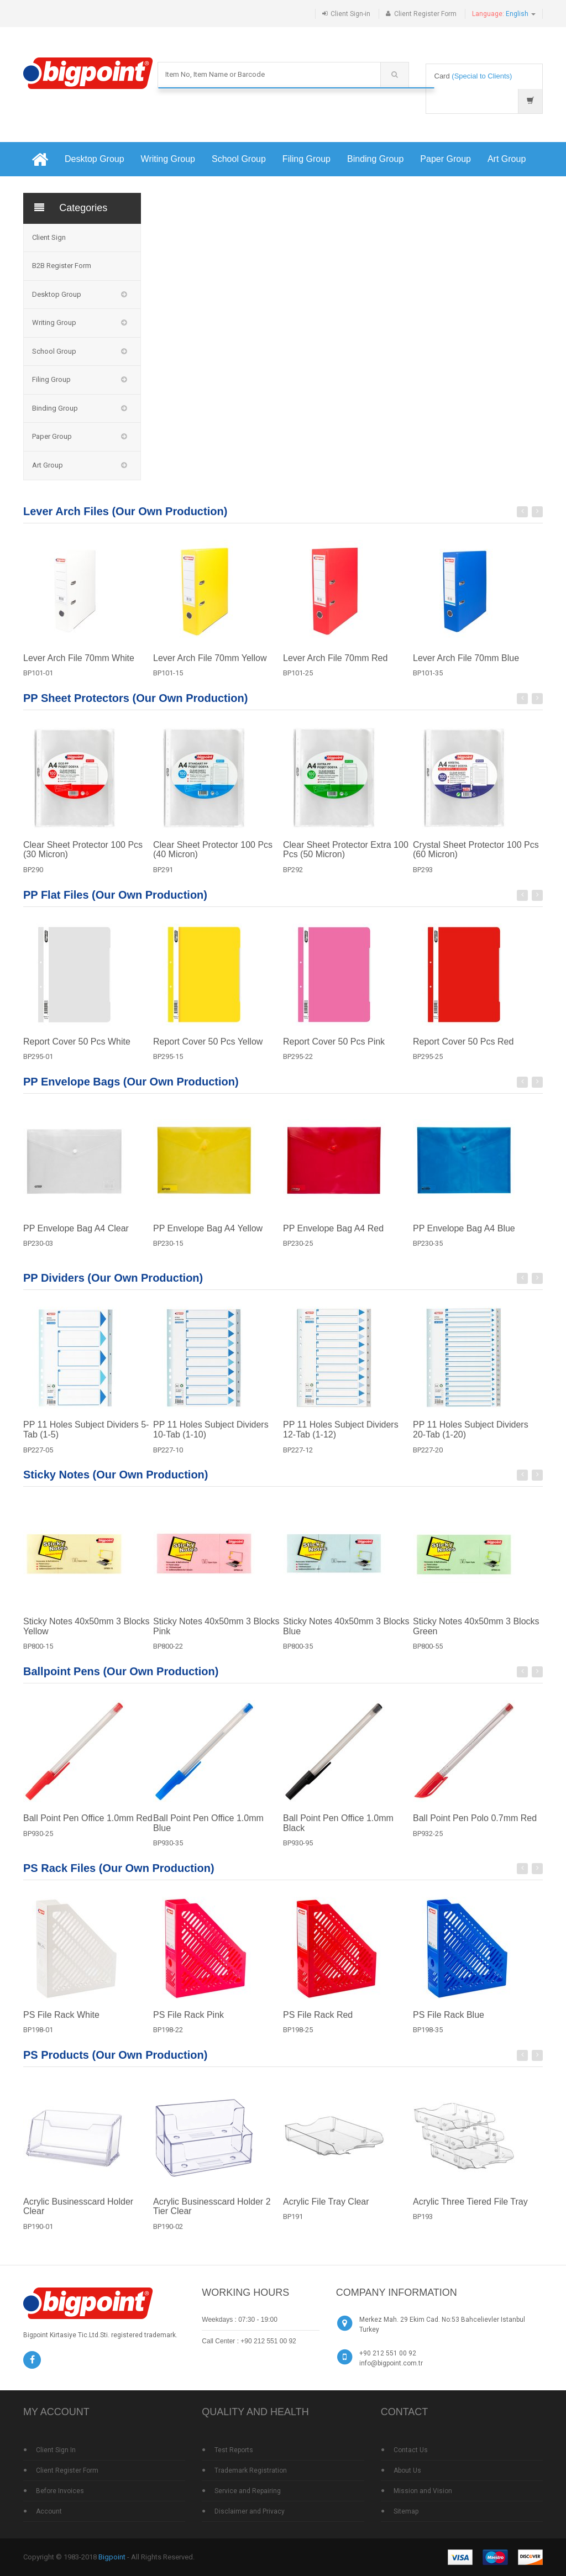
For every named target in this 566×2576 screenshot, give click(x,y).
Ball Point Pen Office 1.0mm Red (88, 1826)
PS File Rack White (61, 2023)
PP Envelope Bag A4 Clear (76, 1236)
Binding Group (375, 159)
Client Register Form (425, 14)
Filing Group (306, 159)
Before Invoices (60, 2491)
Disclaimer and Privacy (249, 2511)
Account (49, 2511)
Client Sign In (56, 2450)
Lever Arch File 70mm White (78, 666)
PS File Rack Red (318, 2023)
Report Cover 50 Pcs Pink (334, 1049)
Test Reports (233, 2450)
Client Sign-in (350, 14)
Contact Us (411, 2450)
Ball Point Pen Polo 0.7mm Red (475, 1826)
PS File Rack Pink (188, 2023)
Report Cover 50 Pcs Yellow (208, 1049)
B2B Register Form (61, 265)
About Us (407, 2470)
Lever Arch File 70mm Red (335, 666)
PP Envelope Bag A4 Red (333, 1236)
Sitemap (406, 2511)
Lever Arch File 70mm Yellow (209, 666)
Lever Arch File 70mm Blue (466, 666)
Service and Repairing (247, 2491)
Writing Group (168, 159)
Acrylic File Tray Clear (326, 2210)
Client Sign (49, 237)
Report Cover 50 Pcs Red (463, 1049)
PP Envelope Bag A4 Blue (464, 1236)
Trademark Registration (250, 2470)
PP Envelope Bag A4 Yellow (208, 1236)
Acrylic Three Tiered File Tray (470, 2210)
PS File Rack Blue (448, 2023)
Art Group (507, 159)
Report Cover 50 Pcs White (76, 1049)
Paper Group (445, 159)
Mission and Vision (423, 2491)
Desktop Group (94, 159)
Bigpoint (111, 2557)
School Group (239, 159)
